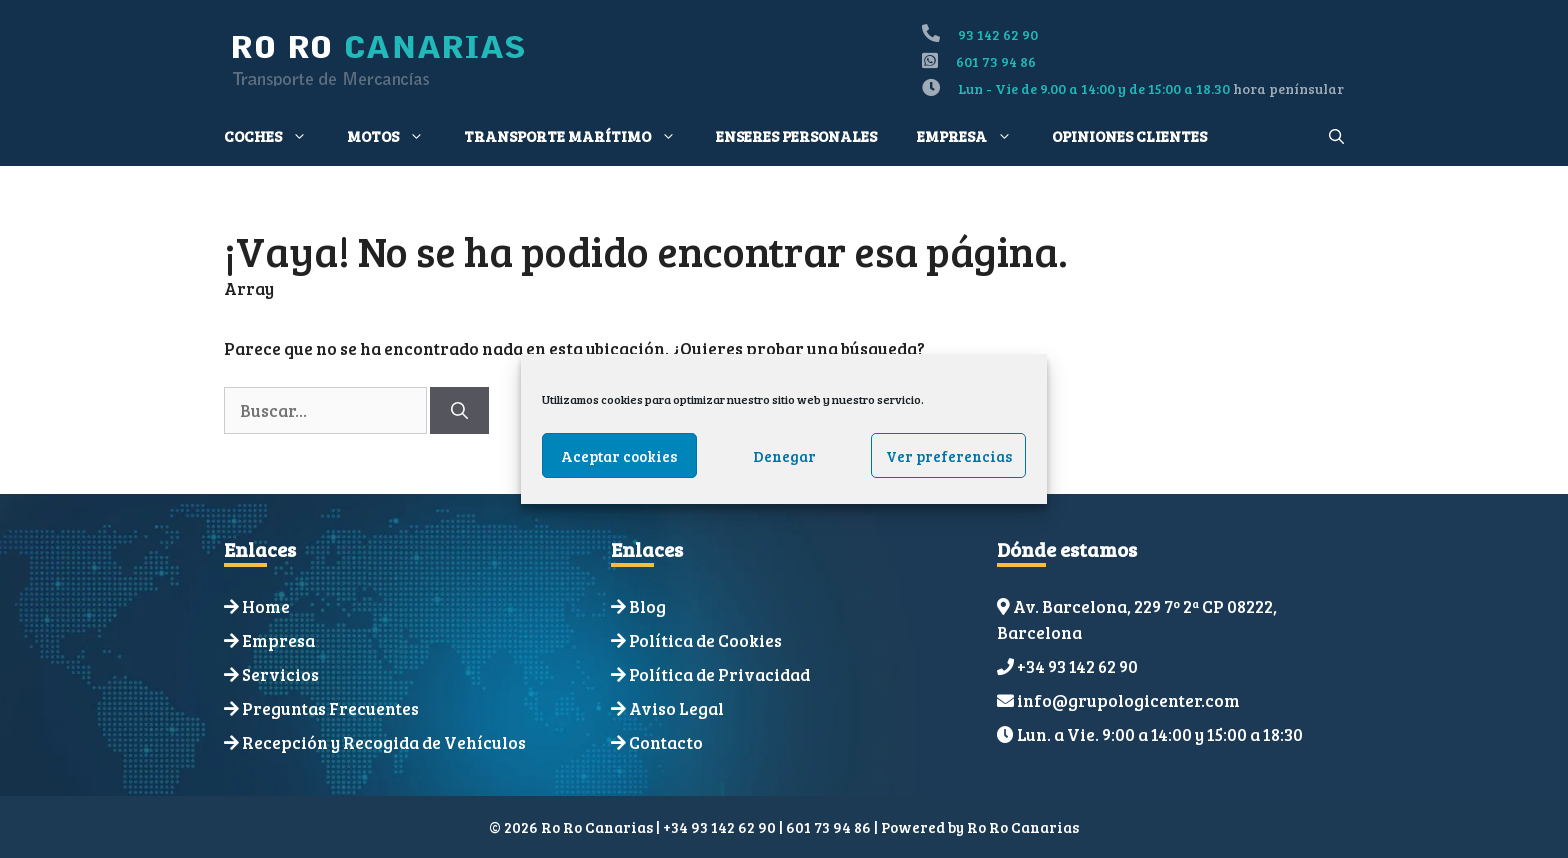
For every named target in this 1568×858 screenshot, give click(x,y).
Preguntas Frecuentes (330, 708)
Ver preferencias (949, 456)
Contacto (666, 742)
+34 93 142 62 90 (1077, 666)
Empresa (278, 640)
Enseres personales (796, 136)
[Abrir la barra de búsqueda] (1336, 136)
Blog (647, 606)
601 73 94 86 (996, 61)
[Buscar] (459, 411)
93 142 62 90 (998, 34)
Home (266, 606)
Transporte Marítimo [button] (580, 136)
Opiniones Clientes (1129, 136)
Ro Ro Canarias (1023, 827)
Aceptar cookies (619, 456)
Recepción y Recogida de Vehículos (384, 742)
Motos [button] (395, 136)
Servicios (280, 674)
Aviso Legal (676, 708)
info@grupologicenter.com (1128, 700)
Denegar (784, 456)
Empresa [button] (974, 136)
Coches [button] (275, 136)
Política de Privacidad (719, 674)
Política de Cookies (705, 640)
